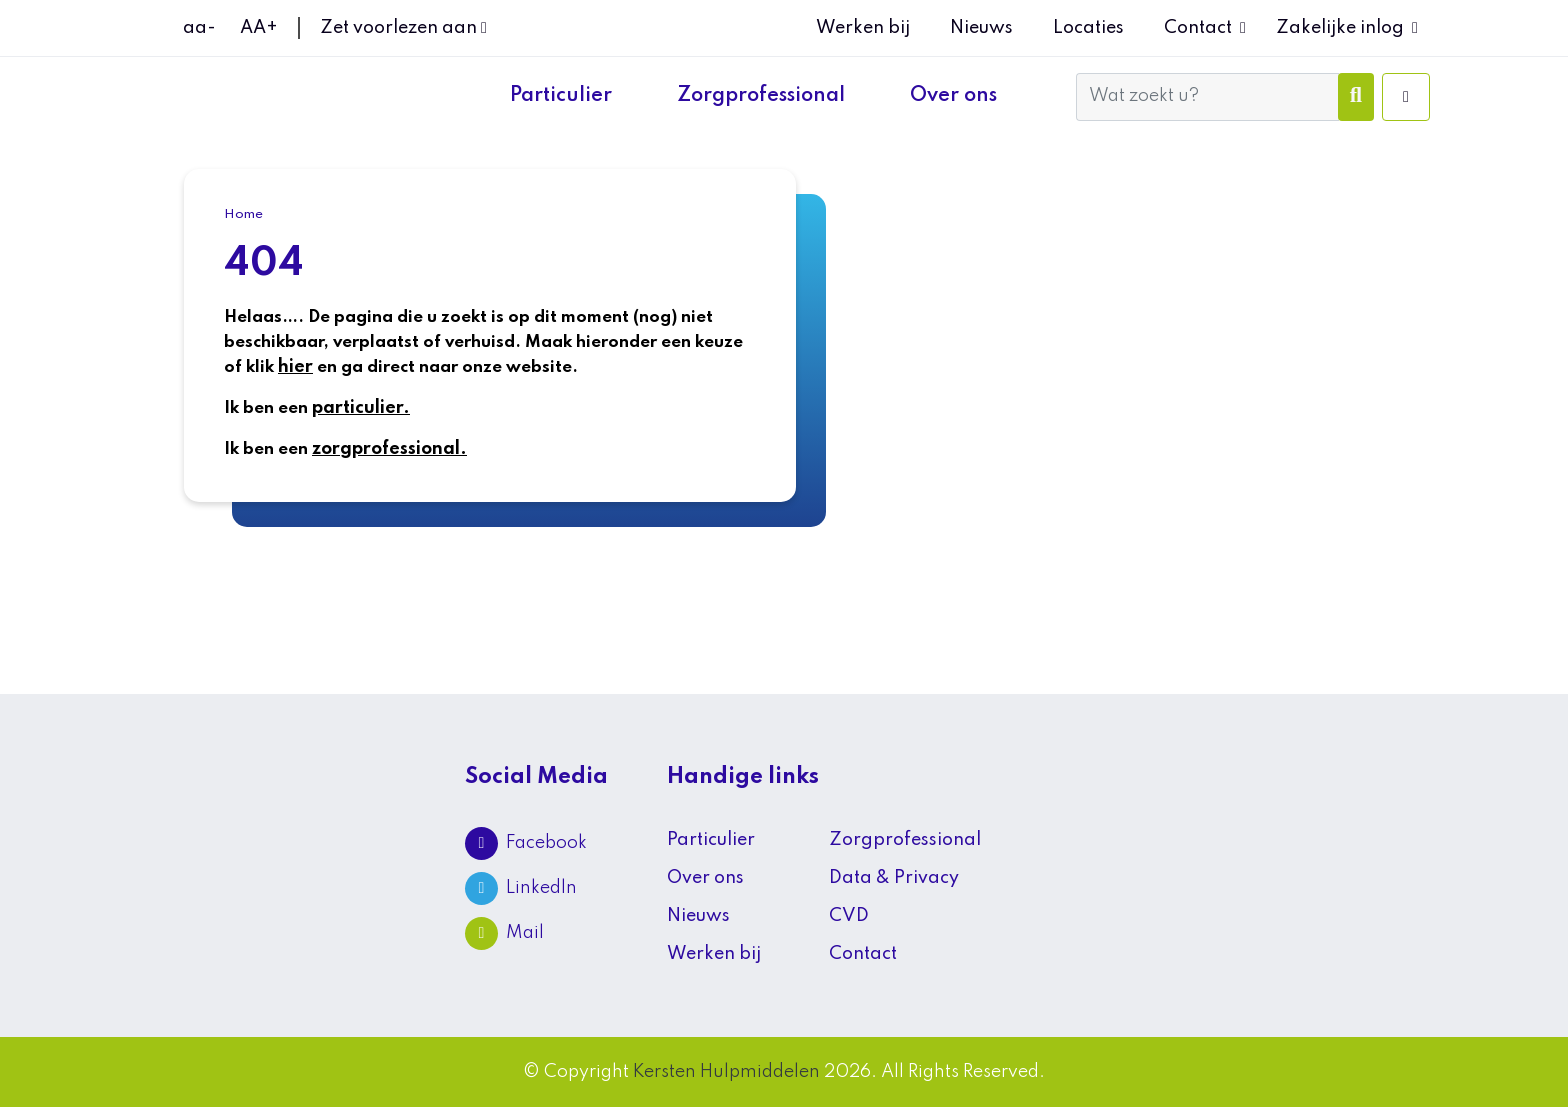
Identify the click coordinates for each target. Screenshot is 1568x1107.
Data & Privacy (894, 878)
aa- (199, 28)
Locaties (1088, 28)
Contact (1198, 28)
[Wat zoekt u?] (1207, 97)
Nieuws (981, 28)
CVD (849, 916)
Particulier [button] (563, 96)
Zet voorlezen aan (403, 28)
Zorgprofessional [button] (763, 96)
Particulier (711, 840)
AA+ (259, 28)
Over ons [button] (956, 96)
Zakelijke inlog (1340, 28)
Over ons (705, 878)
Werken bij (863, 28)
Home (243, 214)
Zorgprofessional (905, 840)
